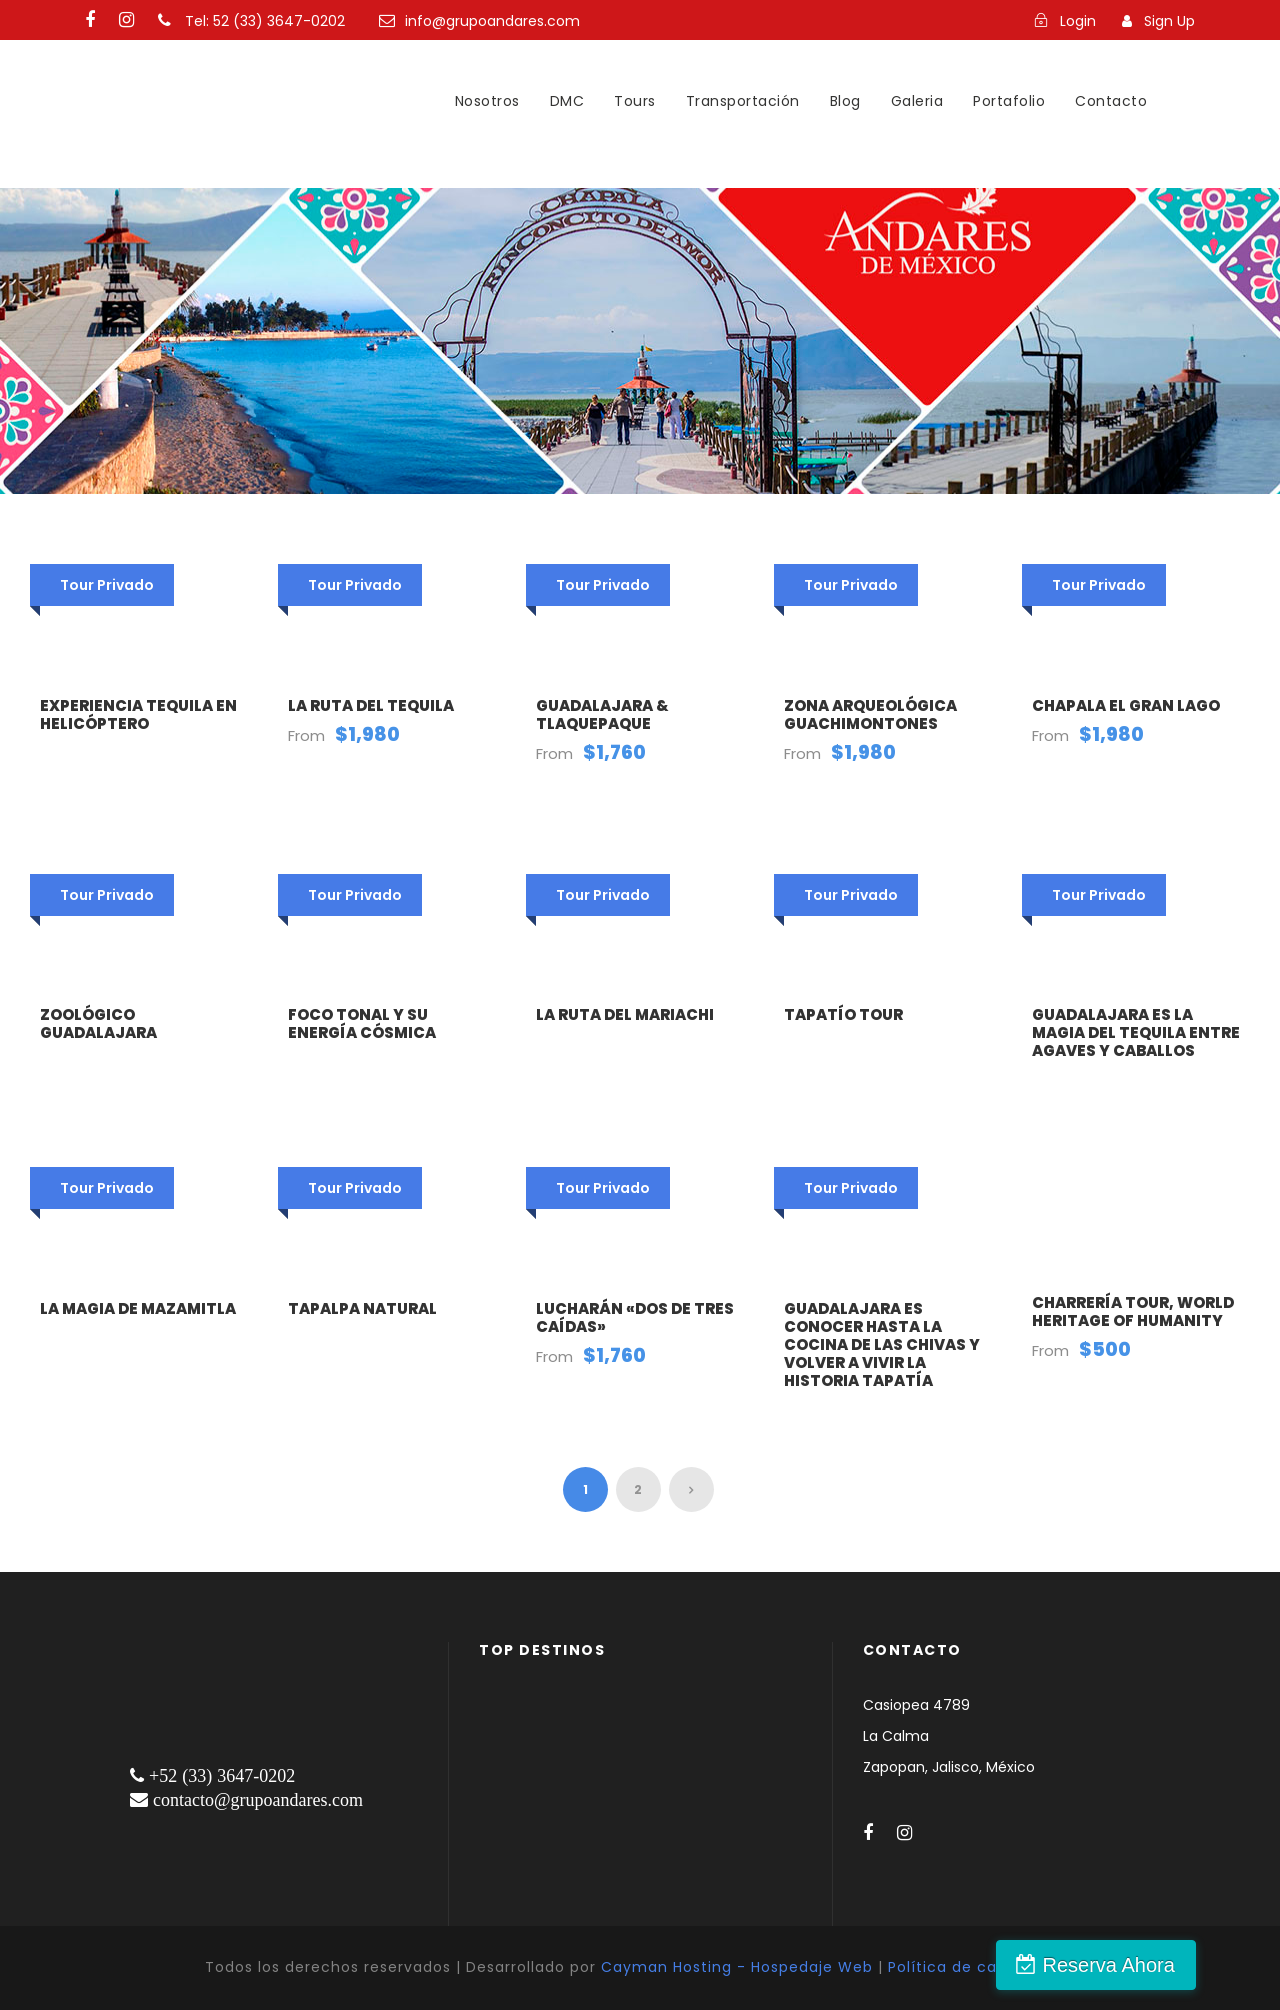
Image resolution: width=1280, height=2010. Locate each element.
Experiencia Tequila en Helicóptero (138, 714)
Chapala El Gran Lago (1126, 705)
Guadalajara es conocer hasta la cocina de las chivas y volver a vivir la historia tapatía (882, 1344)
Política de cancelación (981, 1967)
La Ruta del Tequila (371, 705)
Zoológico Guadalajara (98, 1023)
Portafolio (1009, 101)
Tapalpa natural (362, 1308)
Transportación (743, 101)
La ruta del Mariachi (625, 1014)
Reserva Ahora (1173, 1965)
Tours (635, 101)
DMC (567, 101)
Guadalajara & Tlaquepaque (602, 714)
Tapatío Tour (843, 1014)
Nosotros (487, 101)
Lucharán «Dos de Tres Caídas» (635, 1317)
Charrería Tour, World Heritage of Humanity (1133, 1311)
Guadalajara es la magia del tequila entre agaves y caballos (1136, 1032)
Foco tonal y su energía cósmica (362, 1023)
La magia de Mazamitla (138, 1308)
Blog (845, 101)
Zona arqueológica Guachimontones (870, 714)
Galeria (917, 101)
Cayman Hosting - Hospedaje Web (737, 1967)
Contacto (1111, 101)
